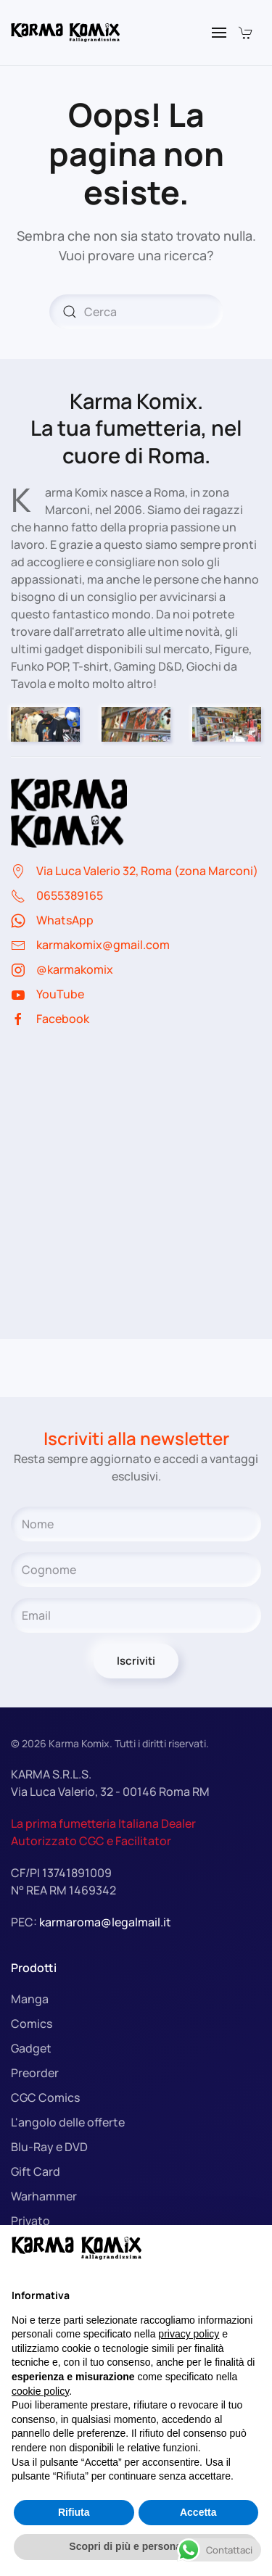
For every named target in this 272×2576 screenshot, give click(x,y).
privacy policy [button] (188, 2334)
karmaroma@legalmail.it (105, 1922)
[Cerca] (136, 311)
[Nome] (136, 1524)
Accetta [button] (198, 2512)
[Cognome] (136, 1569)
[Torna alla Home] (65, 32)
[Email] (136, 1615)
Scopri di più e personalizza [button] (135, 2546)
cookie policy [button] (40, 2391)
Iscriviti (136, 1660)
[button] (219, 32)
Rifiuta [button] (74, 2512)
